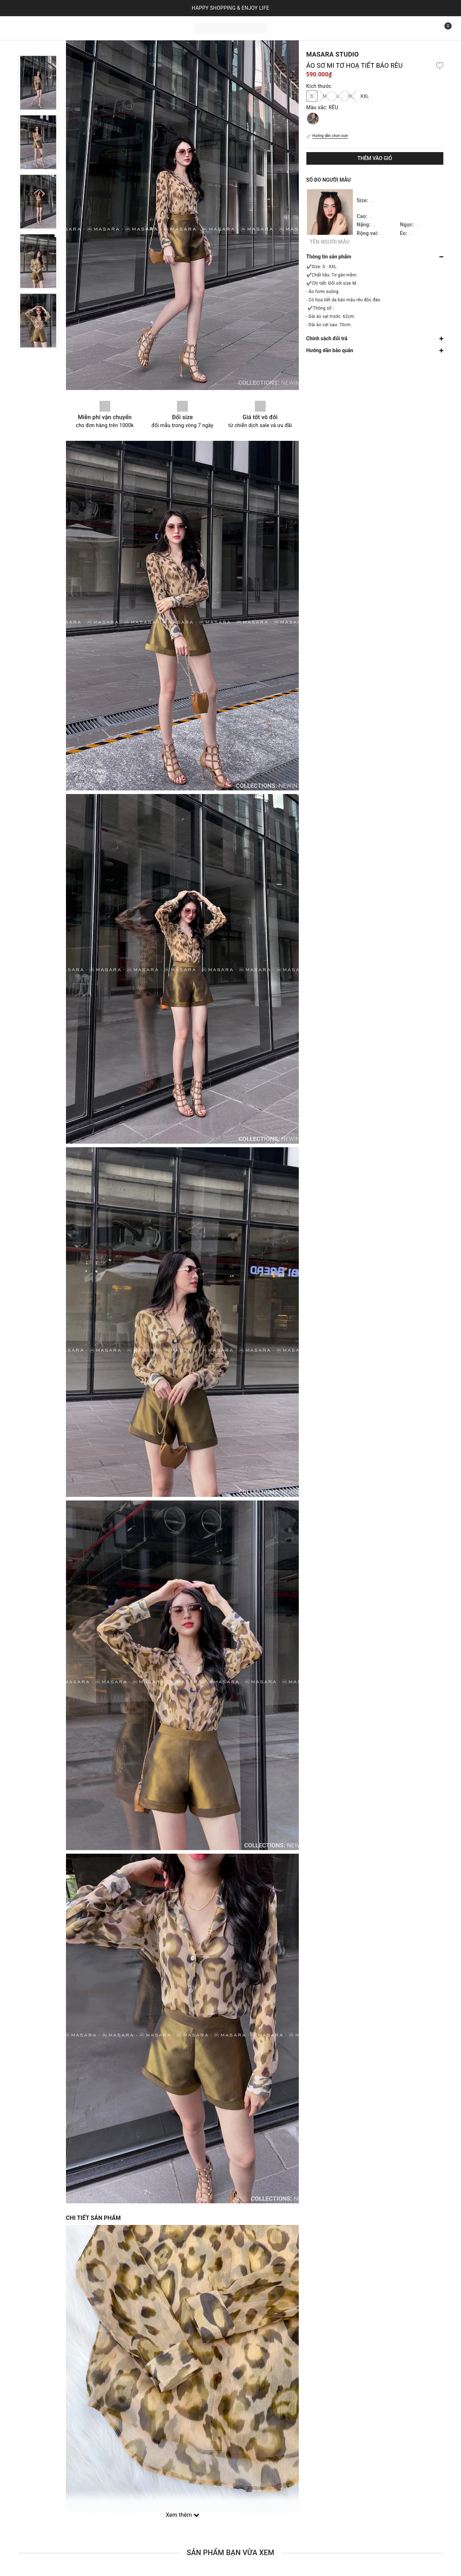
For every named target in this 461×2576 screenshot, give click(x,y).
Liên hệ (119, 27)
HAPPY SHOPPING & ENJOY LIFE (230, 8)
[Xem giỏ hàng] (443, 28)
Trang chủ (21, 27)
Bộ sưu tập (90, 27)
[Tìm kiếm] (427, 28)
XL (350, 96)
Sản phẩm (53, 27)
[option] (38, 83)
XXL (364, 96)
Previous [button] (38, 47)
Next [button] (38, 355)
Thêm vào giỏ (374, 158)
